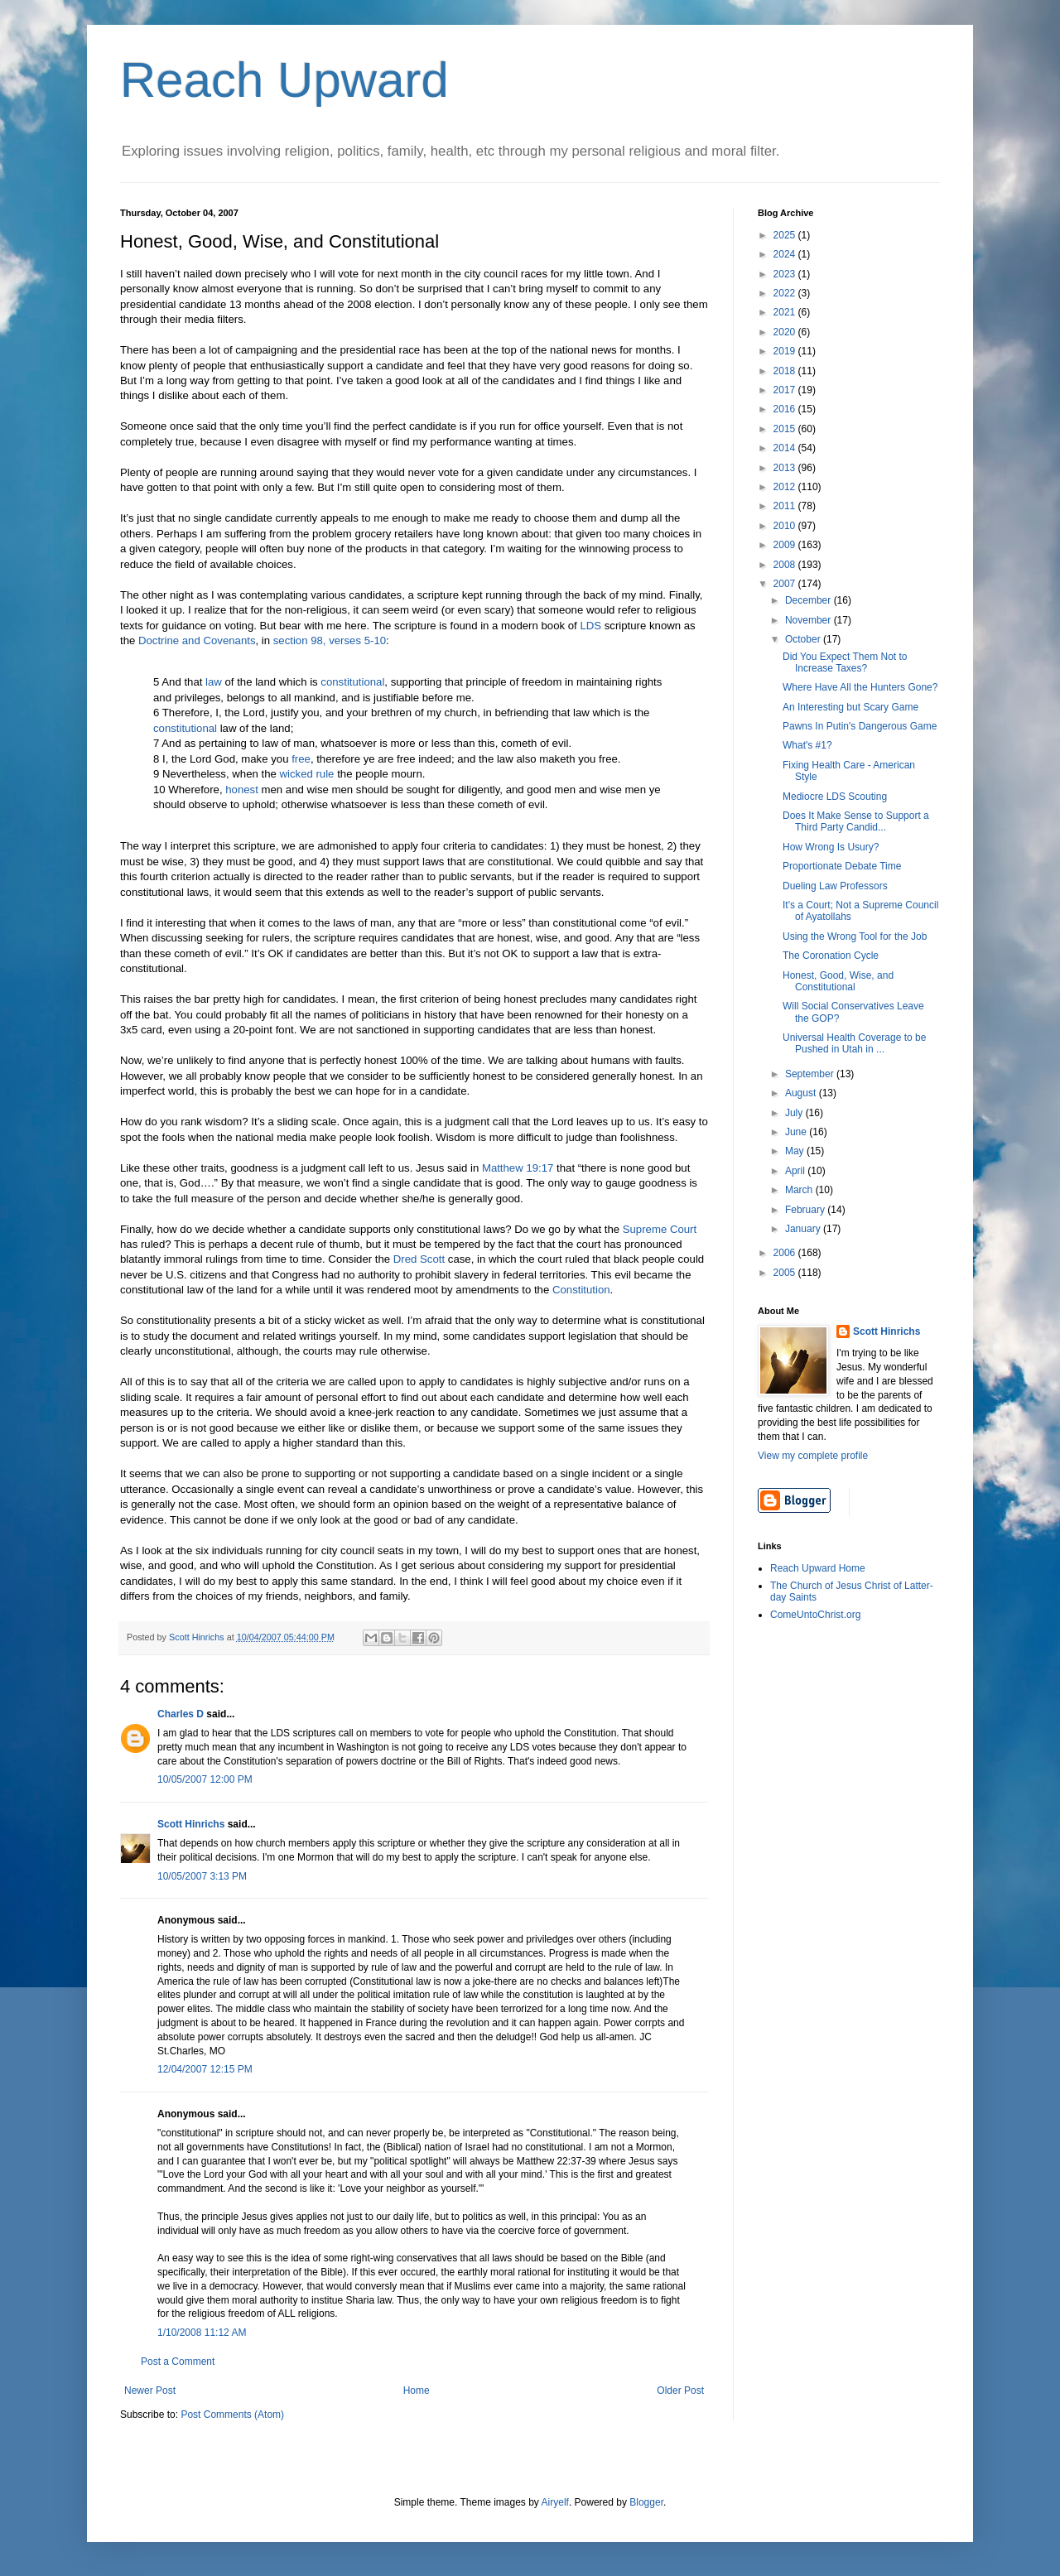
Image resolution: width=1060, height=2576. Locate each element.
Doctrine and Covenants (196, 640)
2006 (785, 1253)
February (806, 1210)
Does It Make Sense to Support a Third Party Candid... (856, 821)
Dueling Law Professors (835, 886)
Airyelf (555, 2502)
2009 (785, 545)
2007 (785, 584)
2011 (785, 506)
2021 (785, 312)
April (796, 1171)
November (809, 620)
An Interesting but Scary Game (850, 707)
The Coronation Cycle (831, 955)
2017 (785, 390)
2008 (785, 565)
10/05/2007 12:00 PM (205, 1779)
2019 (785, 351)
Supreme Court (659, 1229)
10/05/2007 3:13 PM (202, 1876)
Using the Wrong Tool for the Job (855, 936)
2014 (785, 448)
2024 (785, 254)
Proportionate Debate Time (842, 866)
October (804, 639)
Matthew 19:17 (518, 1168)
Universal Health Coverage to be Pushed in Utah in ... (854, 1043)
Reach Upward (284, 80)
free (301, 759)
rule (325, 774)
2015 (785, 429)
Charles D (180, 1714)
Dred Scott (419, 1259)
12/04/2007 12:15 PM (205, 2069)
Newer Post (150, 2390)
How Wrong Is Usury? (831, 847)
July (795, 1113)
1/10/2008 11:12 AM (201, 2332)
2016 (785, 409)
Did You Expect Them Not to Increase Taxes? (845, 662)
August (802, 1093)
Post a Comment (177, 2361)
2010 (785, 526)
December (809, 600)
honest (241, 789)
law (213, 682)
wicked (295, 774)
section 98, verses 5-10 (329, 640)
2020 (785, 332)
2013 (785, 468)
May (796, 1151)
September (810, 1074)
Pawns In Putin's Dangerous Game (860, 726)
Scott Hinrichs (190, 1824)
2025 (785, 235)
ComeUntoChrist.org (815, 1614)
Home (416, 2390)
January (804, 1229)
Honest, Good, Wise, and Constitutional (838, 981)
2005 (785, 1272)
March (800, 1190)
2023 (785, 274)
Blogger (646, 2502)
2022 (785, 293)
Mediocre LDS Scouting (835, 796)
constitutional (352, 682)
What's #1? (807, 745)
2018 (785, 371)
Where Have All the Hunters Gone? (860, 687)
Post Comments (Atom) (232, 2414)
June (797, 1132)
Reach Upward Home (817, 1568)
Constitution (581, 1289)
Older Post (680, 2390)
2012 (785, 487)
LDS (590, 625)
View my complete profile (813, 1455)
